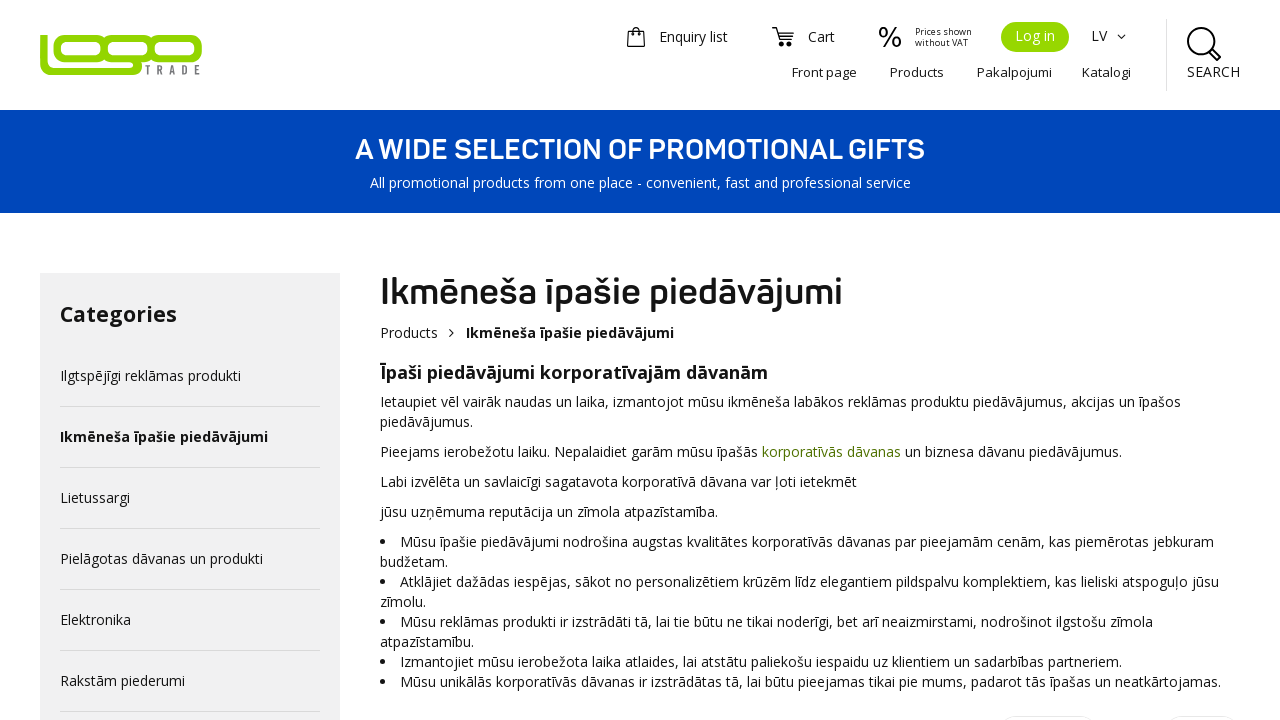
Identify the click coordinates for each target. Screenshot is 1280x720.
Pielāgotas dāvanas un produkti (161, 558)
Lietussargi (95, 497)
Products (917, 72)
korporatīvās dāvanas (831, 451)
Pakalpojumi (1014, 72)
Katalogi (1106, 72)
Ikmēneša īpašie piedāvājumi (164, 436)
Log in (1035, 35)
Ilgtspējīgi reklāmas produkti (150, 375)
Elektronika (95, 619)
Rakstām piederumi (122, 680)
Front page (824, 72)
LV (1111, 35)
